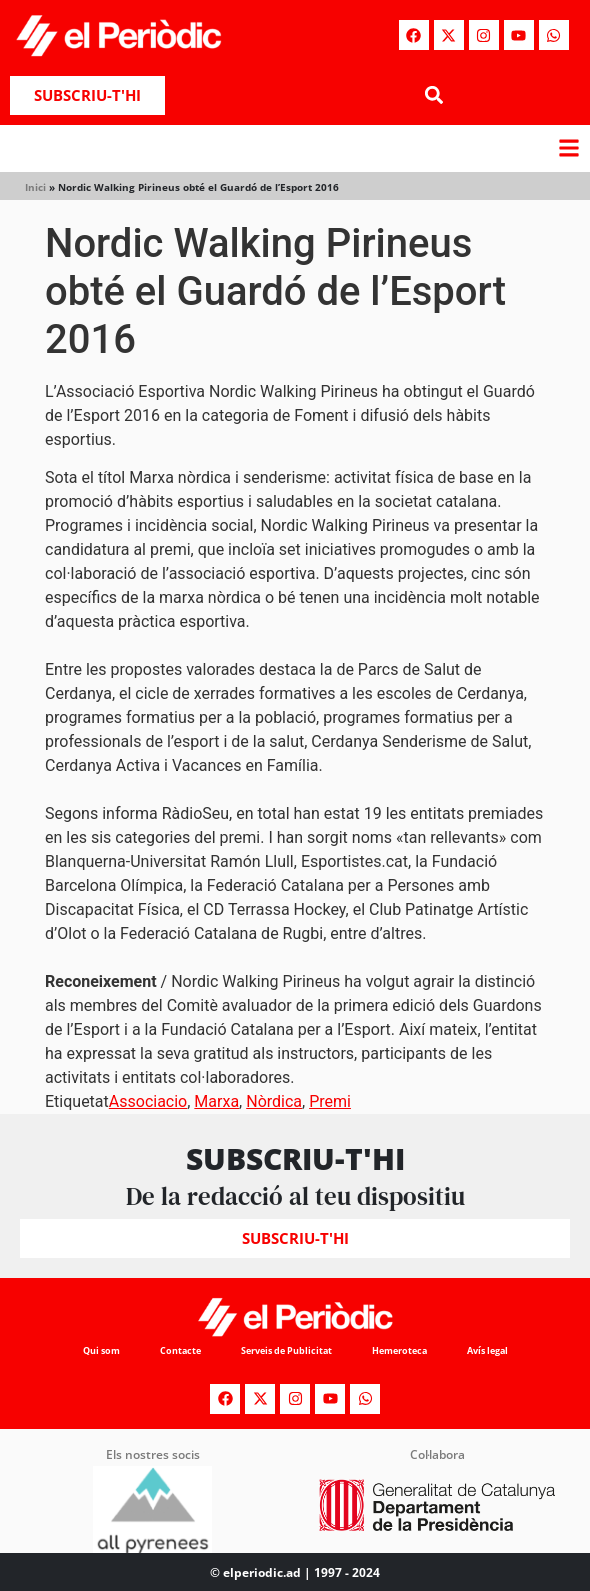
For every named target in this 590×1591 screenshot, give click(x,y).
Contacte (180, 1350)
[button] (433, 95)
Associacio (148, 1101)
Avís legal (487, 1350)
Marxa (216, 1101)
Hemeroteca (399, 1350)
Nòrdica (274, 1101)
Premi (330, 1101)
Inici (35, 187)
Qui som (101, 1350)
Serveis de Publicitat (286, 1350)
